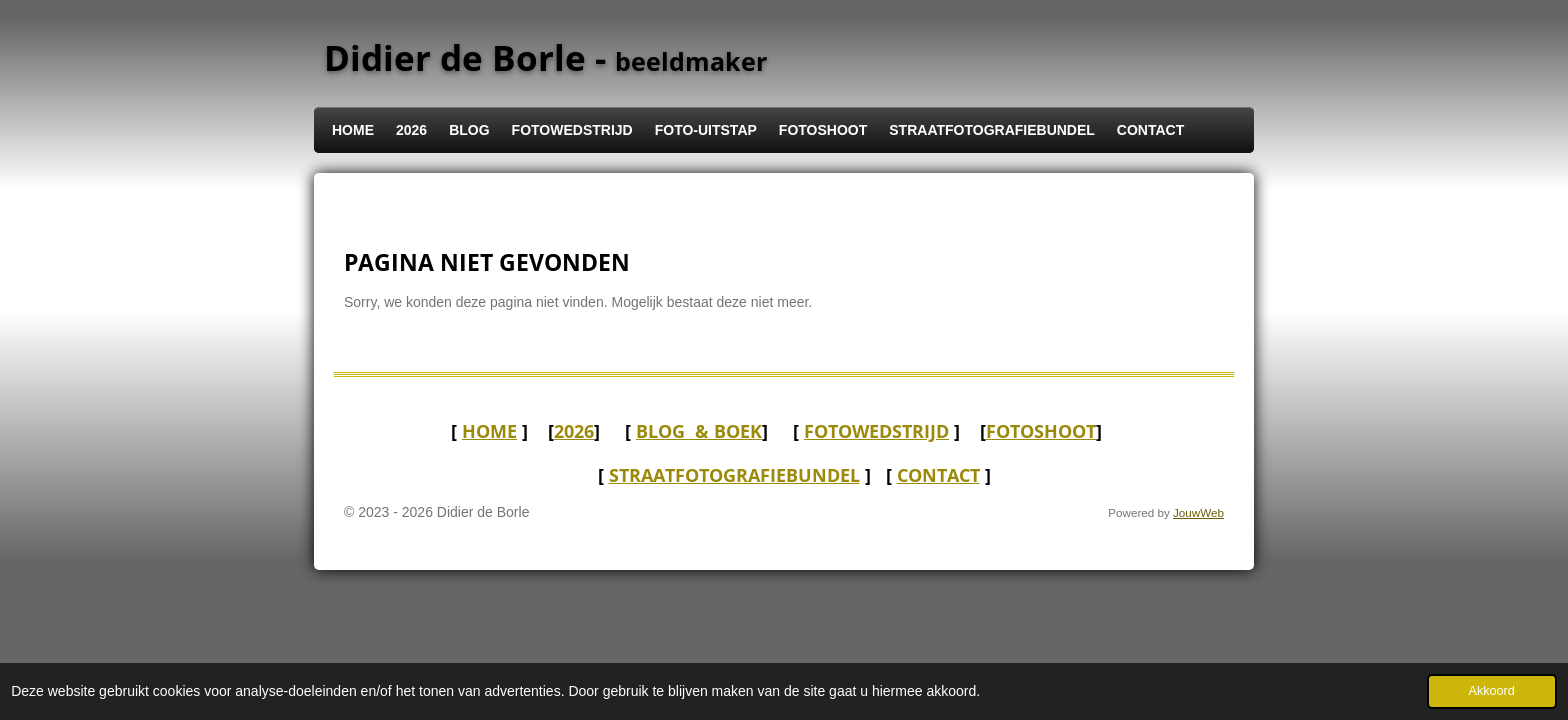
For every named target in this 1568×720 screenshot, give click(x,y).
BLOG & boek (699, 431)
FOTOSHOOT (1041, 431)
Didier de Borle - (545, 57)
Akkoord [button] (1492, 691)
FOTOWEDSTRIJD (876, 431)
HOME (489, 431)
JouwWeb (1198, 512)
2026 (574, 431)
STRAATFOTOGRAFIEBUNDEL (734, 475)
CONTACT (938, 475)
